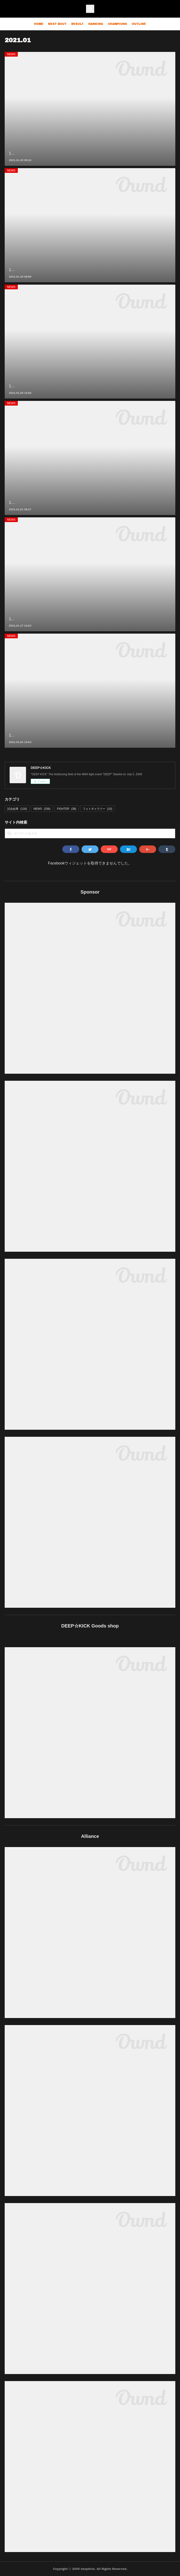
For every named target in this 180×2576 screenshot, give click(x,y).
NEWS (11, 54)
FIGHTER (66, 808)
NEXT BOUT (57, 24)
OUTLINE (139, 24)
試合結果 (17, 808)
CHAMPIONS (117, 24)
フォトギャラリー (97, 808)
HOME (38, 24)
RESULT (77, 24)
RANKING (95, 24)
